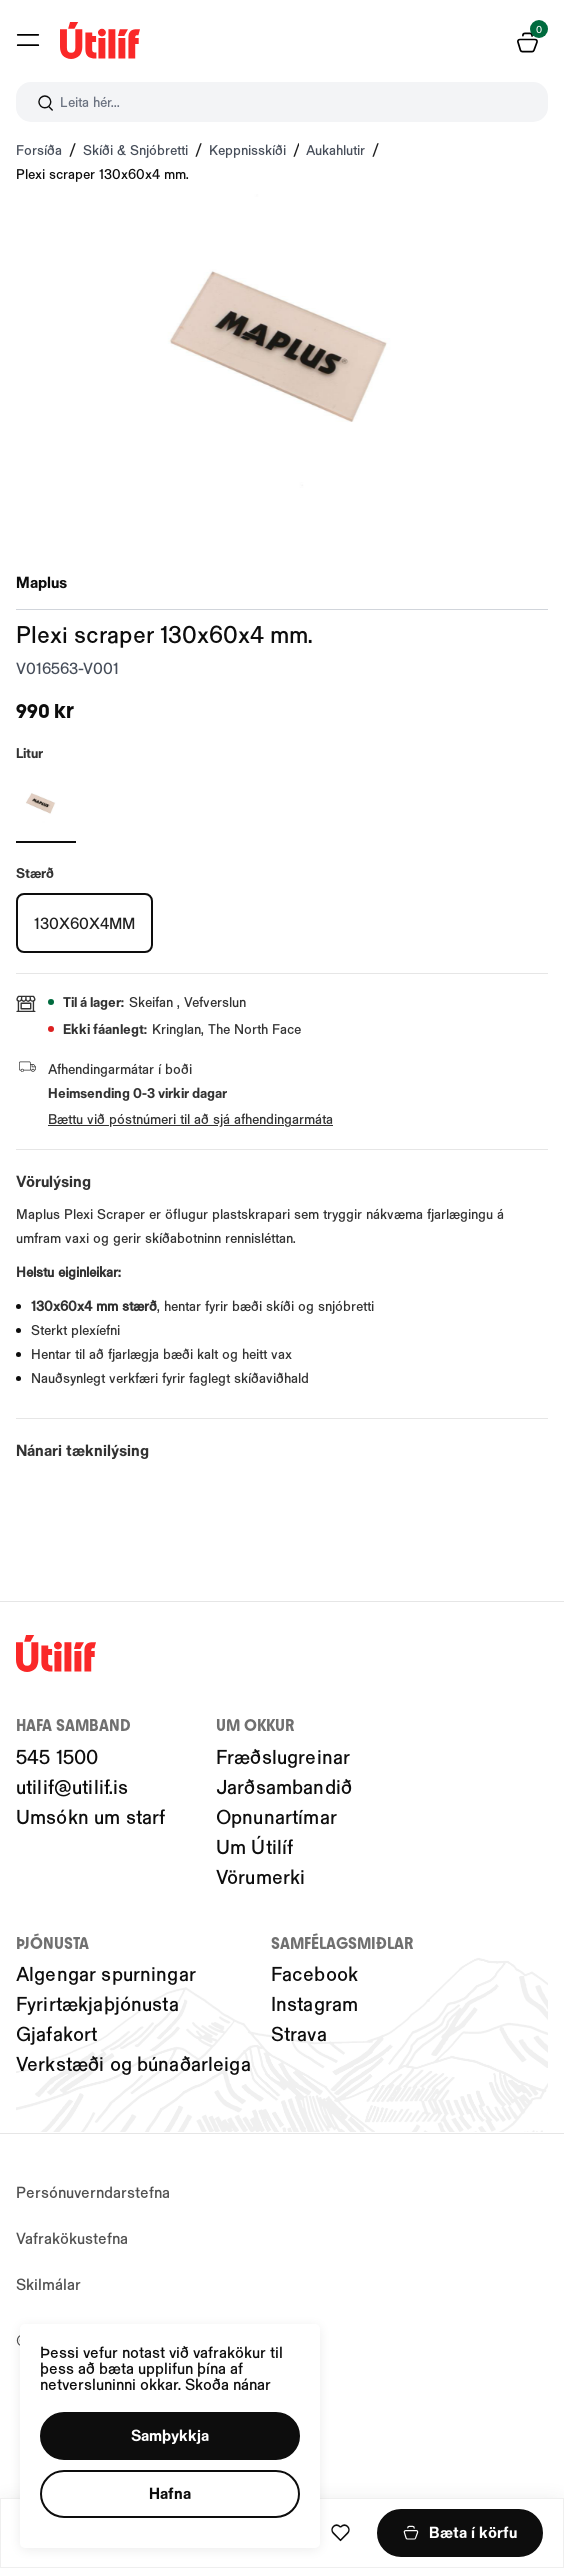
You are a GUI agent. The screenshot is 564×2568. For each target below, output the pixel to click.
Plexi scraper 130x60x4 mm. (102, 173)
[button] (171, 2435)
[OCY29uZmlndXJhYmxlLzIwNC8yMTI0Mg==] (46, 803)
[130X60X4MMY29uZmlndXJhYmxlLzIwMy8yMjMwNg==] (84, 923)
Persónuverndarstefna (93, 2191)
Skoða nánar (229, 2382)
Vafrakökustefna (72, 2237)
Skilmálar (48, 2283)
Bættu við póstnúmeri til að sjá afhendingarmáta (190, 1118)
